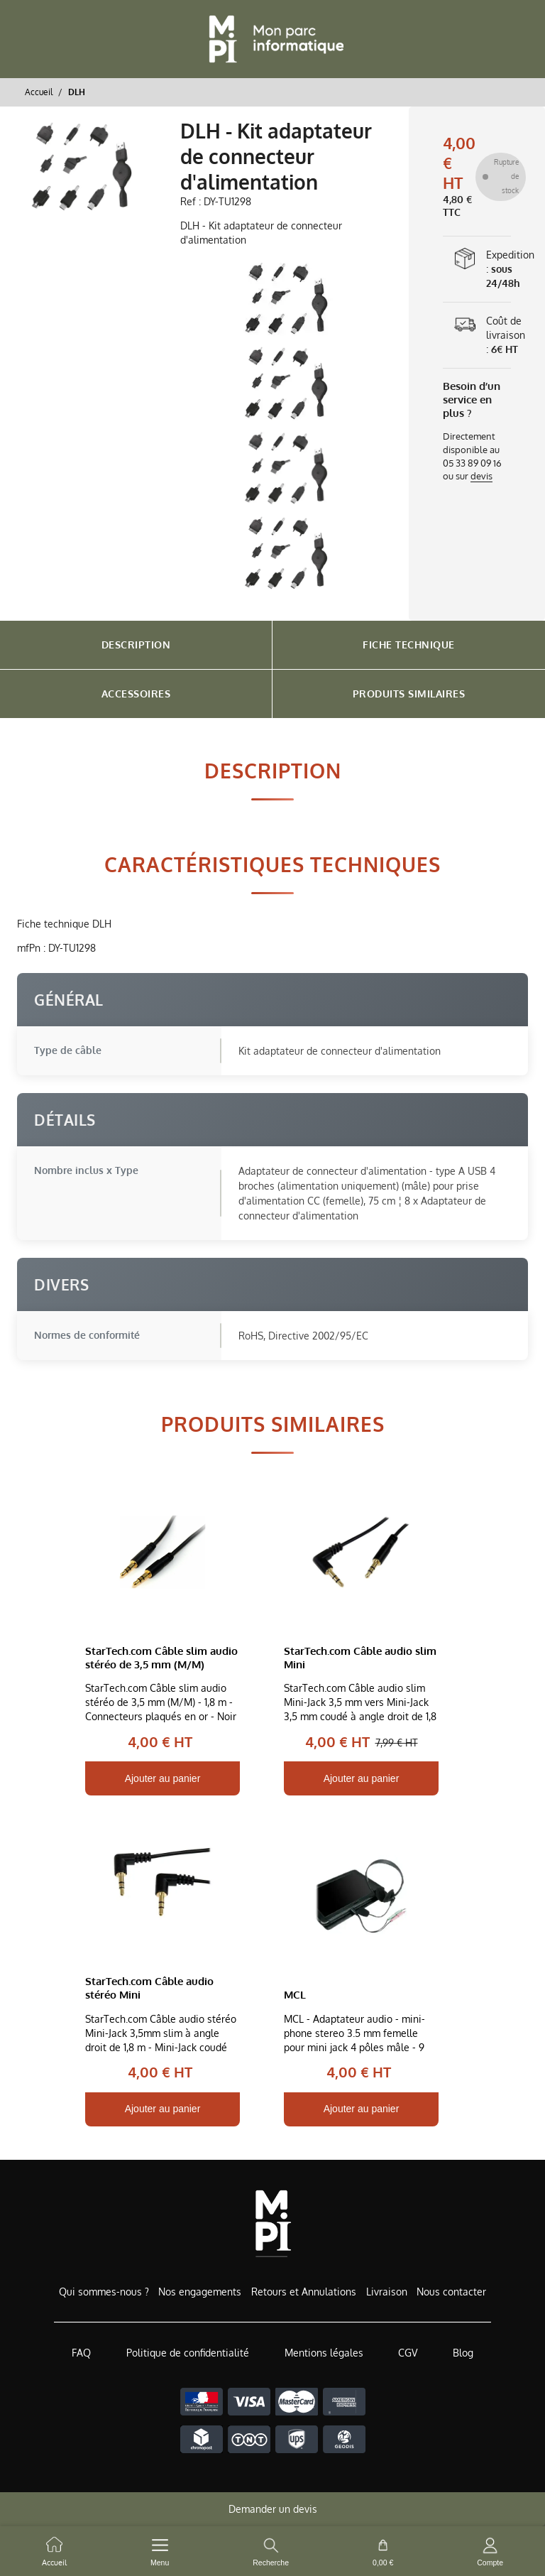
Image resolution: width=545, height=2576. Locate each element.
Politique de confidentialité (187, 2353)
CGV (407, 2353)
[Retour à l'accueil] (272, 39)
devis (481, 476)
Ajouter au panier (163, 1778)
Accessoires (136, 694)
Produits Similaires (409, 694)
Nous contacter (451, 2292)
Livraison (386, 2292)
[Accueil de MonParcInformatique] (273, 2223)
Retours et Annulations (303, 2292)
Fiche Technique (409, 644)
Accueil (39, 91)
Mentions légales (324, 2353)
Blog (463, 2353)
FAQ (81, 2353)
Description (136, 644)
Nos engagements (199, 2292)
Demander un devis (273, 2509)
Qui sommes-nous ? (104, 2292)
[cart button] (383, 2551)
